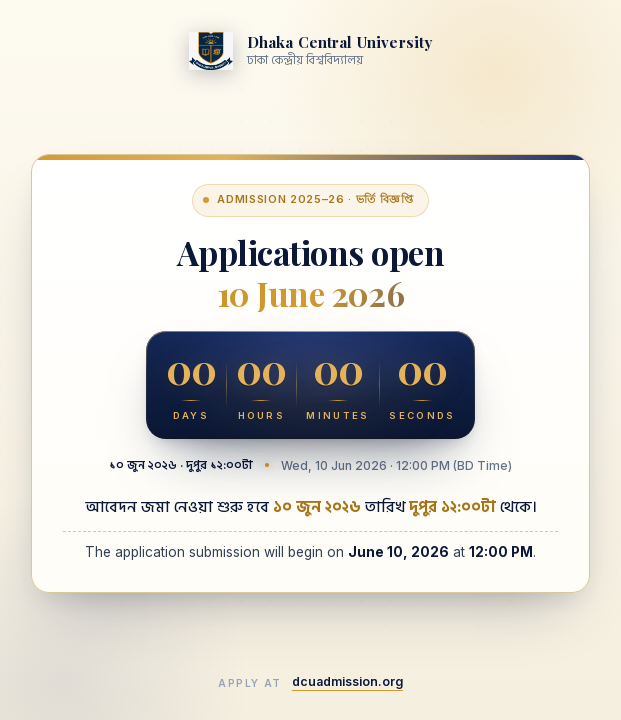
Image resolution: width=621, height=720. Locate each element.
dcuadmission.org (347, 681)
